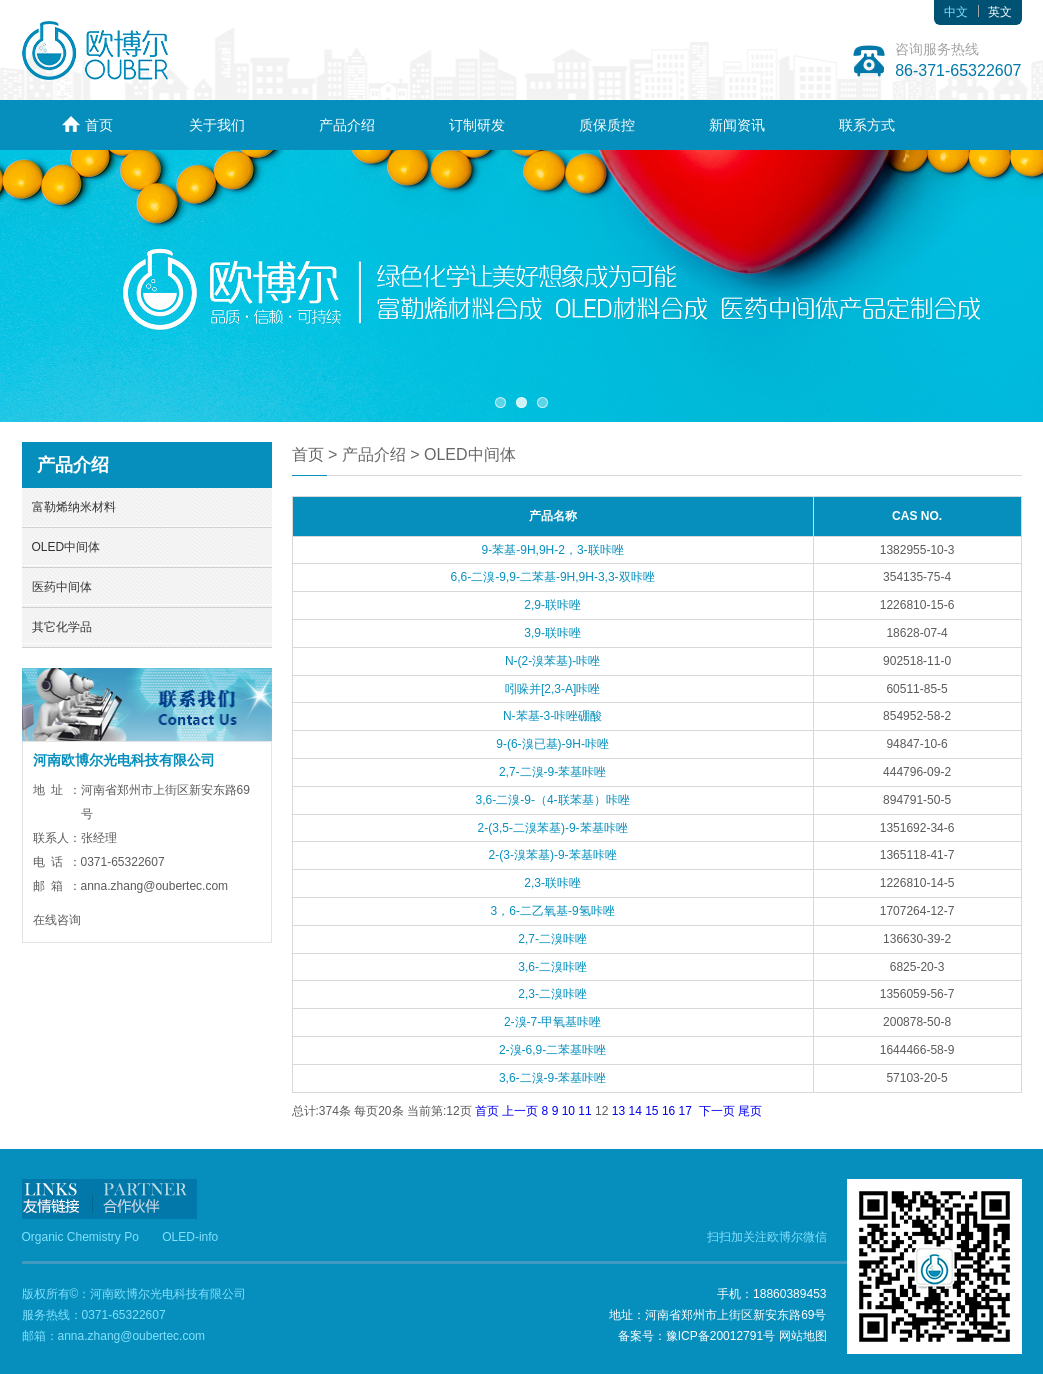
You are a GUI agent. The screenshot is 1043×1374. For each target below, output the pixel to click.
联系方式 (867, 125)
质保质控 (607, 125)
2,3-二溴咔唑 (552, 994)
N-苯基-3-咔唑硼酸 (552, 716)
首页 (87, 124)
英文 (1000, 12)
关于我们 (217, 125)
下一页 (717, 1111)
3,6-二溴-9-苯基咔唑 (552, 1078)
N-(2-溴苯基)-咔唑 (552, 661)
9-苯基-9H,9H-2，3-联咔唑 (553, 550)
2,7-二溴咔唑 (552, 939)
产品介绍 (347, 125)
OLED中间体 (66, 547)
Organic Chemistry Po (80, 1237)
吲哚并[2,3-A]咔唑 (552, 689)
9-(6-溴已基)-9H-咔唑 (552, 744)
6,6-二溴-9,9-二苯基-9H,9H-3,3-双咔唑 (553, 577)
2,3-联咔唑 (552, 883)
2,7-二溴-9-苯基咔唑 (552, 772)
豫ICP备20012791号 (720, 1336)
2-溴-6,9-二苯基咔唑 (552, 1050)
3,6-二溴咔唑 (552, 967)
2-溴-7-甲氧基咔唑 (552, 1022)
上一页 (520, 1111)
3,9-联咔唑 (552, 633)
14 (634, 1111)
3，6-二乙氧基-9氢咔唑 (553, 911)
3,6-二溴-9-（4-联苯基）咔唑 (553, 800)
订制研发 (477, 125)
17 (685, 1111)
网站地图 (803, 1336)
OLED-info (190, 1237)
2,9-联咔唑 (552, 605)
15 (651, 1111)
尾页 (750, 1111)
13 (618, 1111)
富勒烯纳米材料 (74, 507)
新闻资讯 (737, 125)
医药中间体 (62, 587)
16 (668, 1111)
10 (568, 1111)
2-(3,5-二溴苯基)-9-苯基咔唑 (553, 828)
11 (584, 1111)
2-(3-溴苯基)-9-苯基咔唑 (553, 855)
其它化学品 (62, 627)
